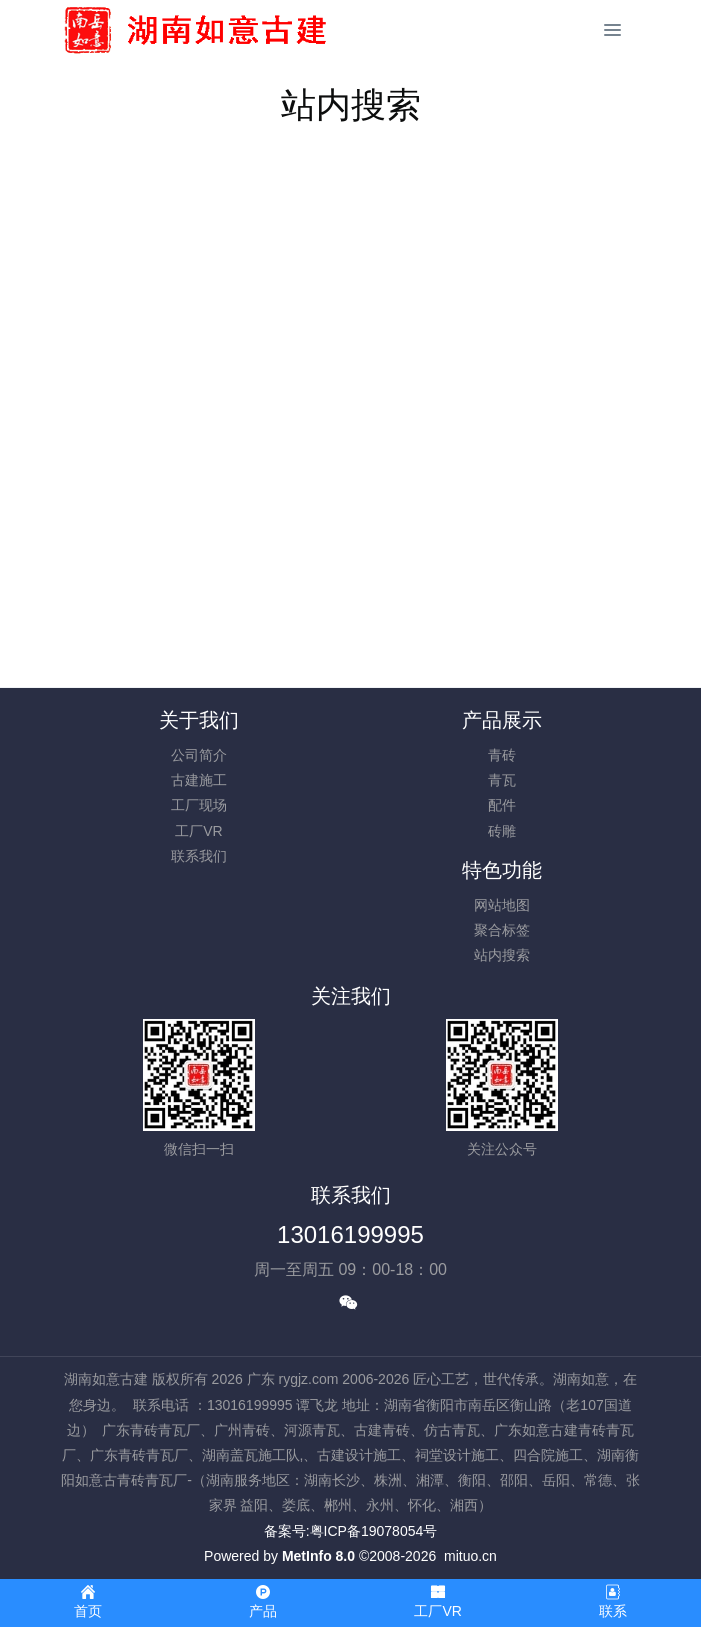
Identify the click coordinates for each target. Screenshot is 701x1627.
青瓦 (502, 780)
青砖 (502, 755)
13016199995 (350, 1234)
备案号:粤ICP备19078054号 (351, 1531)
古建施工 (199, 780)
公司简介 (199, 755)
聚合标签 (502, 930)
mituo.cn (470, 1556)
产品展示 (502, 720)
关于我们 (199, 720)
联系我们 (199, 856)
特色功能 (502, 870)
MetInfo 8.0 (318, 1556)
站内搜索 (502, 955)
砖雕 (502, 831)
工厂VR (198, 831)
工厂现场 (199, 805)
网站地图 (502, 905)
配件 (502, 805)
